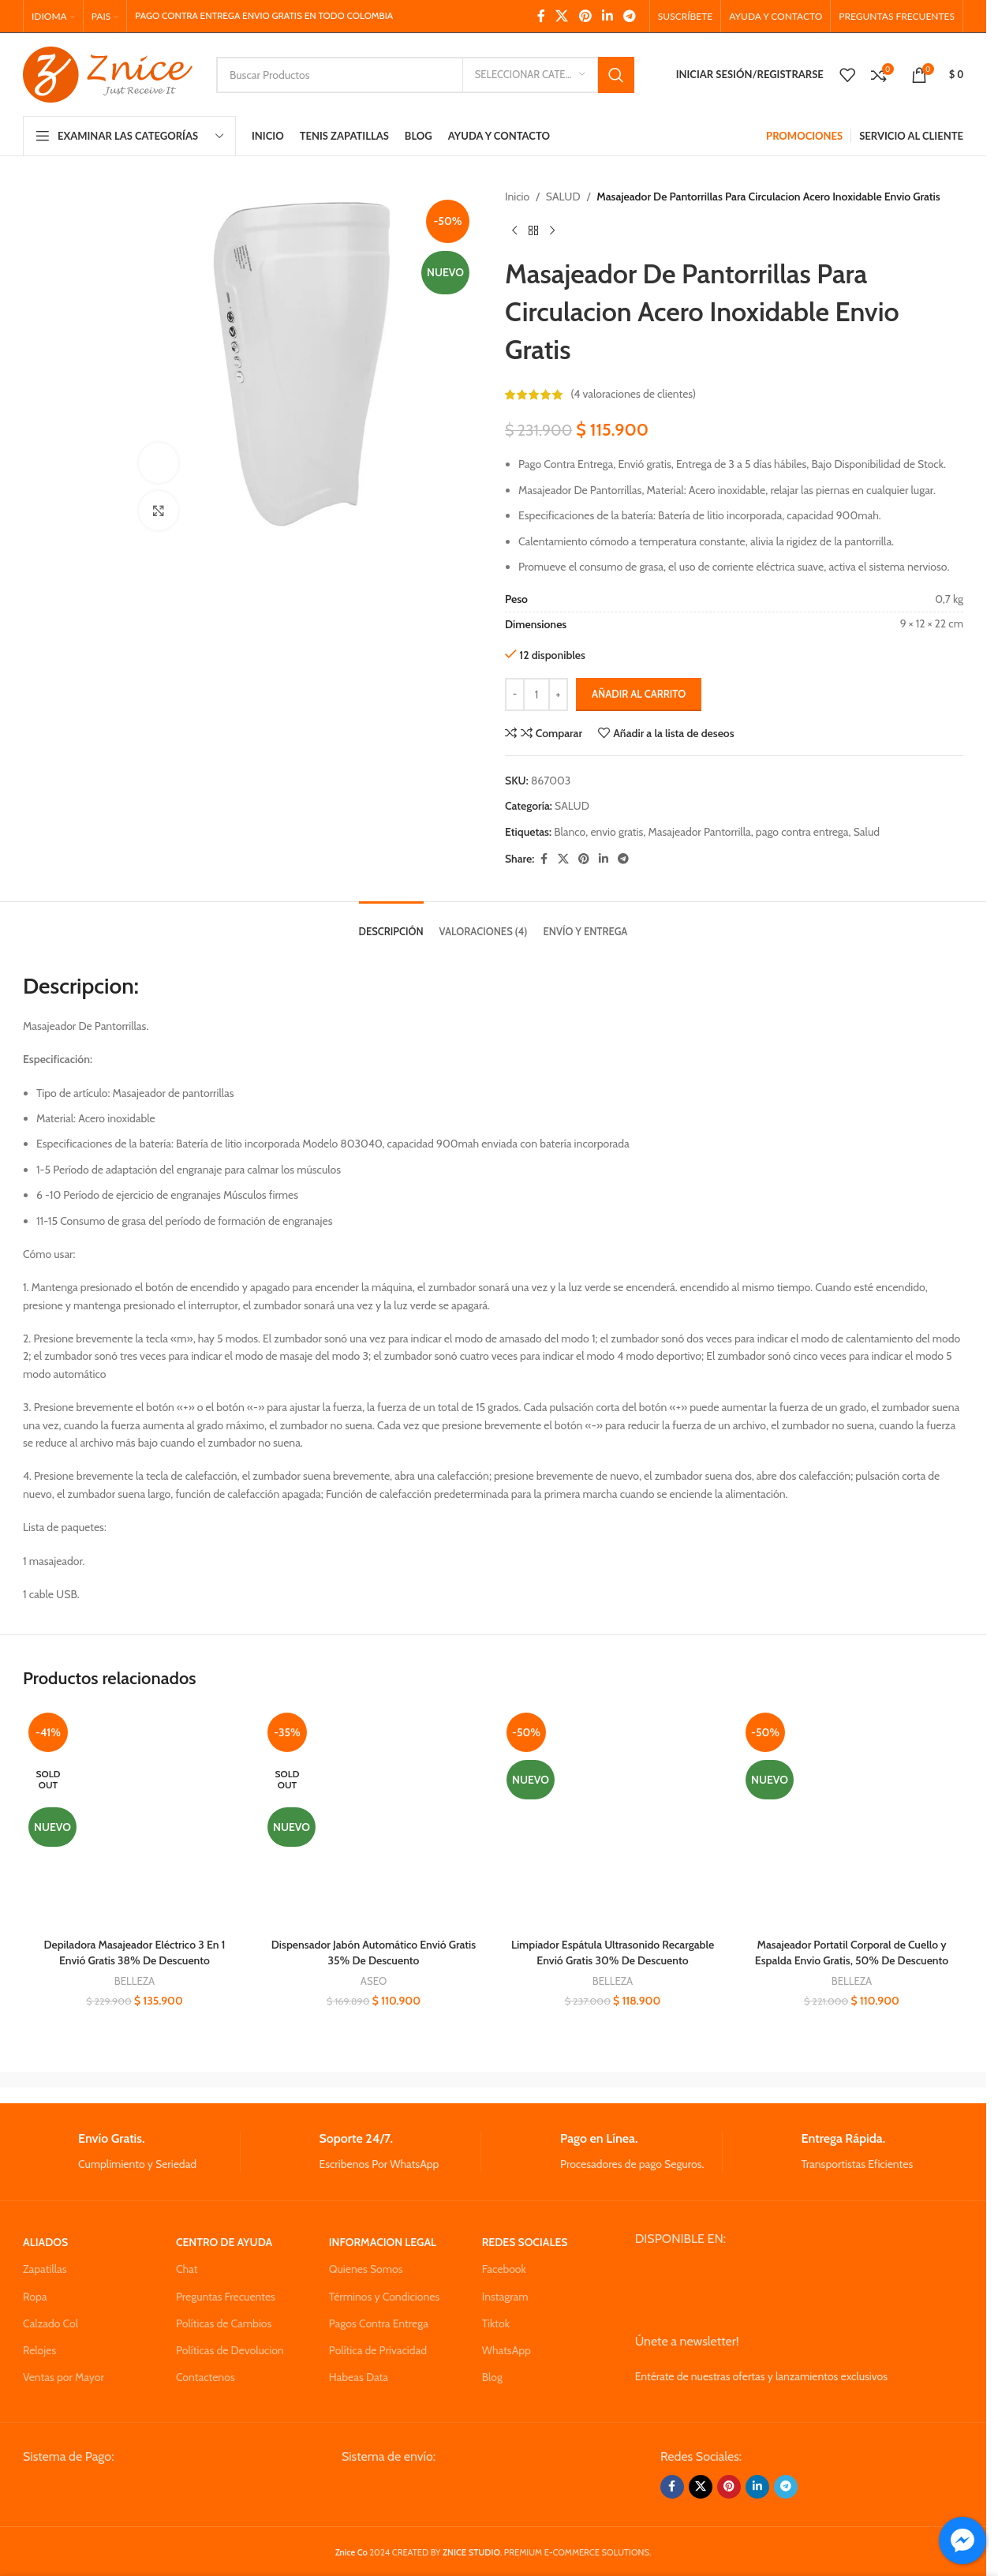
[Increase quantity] (558, 694)
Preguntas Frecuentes (225, 2297)
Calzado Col (50, 2323)
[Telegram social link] (630, 16)
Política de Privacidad (378, 2350)
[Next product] (552, 230)
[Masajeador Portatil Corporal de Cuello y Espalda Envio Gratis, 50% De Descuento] (851, 1818)
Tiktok (496, 2323)
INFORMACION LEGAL (382, 2242)
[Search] (425, 75)
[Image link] (142, 2491)
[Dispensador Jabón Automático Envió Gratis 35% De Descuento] (373, 1818)
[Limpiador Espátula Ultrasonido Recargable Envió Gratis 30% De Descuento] (612, 1818)
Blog (492, 2377)
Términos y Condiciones (384, 2297)
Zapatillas (44, 2269)
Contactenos (205, 2377)
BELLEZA (134, 1981)
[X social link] (562, 16)
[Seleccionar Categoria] (530, 75)
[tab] (391, 924)
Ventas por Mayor (63, 2377)
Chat (187, 2269)
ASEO (374, 1981)
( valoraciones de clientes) (633, 395)
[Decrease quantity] (515, 694)
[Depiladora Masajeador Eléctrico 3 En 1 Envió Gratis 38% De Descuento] (134, 1818)
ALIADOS (45, 2242)
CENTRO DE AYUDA (224, 2242)
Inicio (517, 196)
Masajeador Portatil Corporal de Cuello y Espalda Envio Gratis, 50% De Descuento (851, 1953)
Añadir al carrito (639, 693)
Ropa (35, 2297)
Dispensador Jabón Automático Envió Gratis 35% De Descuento (373, 1953)
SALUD (563, 196)
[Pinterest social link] (585, 16)
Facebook (504, 2269)
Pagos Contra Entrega (378, 2323)
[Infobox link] (131, 2152)
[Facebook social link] (541, 16)
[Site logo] (107, 73)
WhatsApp (506, 2350)
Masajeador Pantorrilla (700, 832)
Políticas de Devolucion (230, 2350)
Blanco (569, 832)
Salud (867, 832)
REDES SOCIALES (525, 2242)
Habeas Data (358, 2377)
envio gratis (616, 832)
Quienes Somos (366, 2269)
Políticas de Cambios (223, 2323)
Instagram (505, 2297)
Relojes (39, 2350)
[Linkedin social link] (607, 16)
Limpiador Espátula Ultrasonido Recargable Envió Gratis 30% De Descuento (612, 1953)
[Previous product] (514, 230)
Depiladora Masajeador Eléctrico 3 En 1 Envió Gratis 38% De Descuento (134, 1953)
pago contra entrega (802, 832)
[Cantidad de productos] (536, 694)
